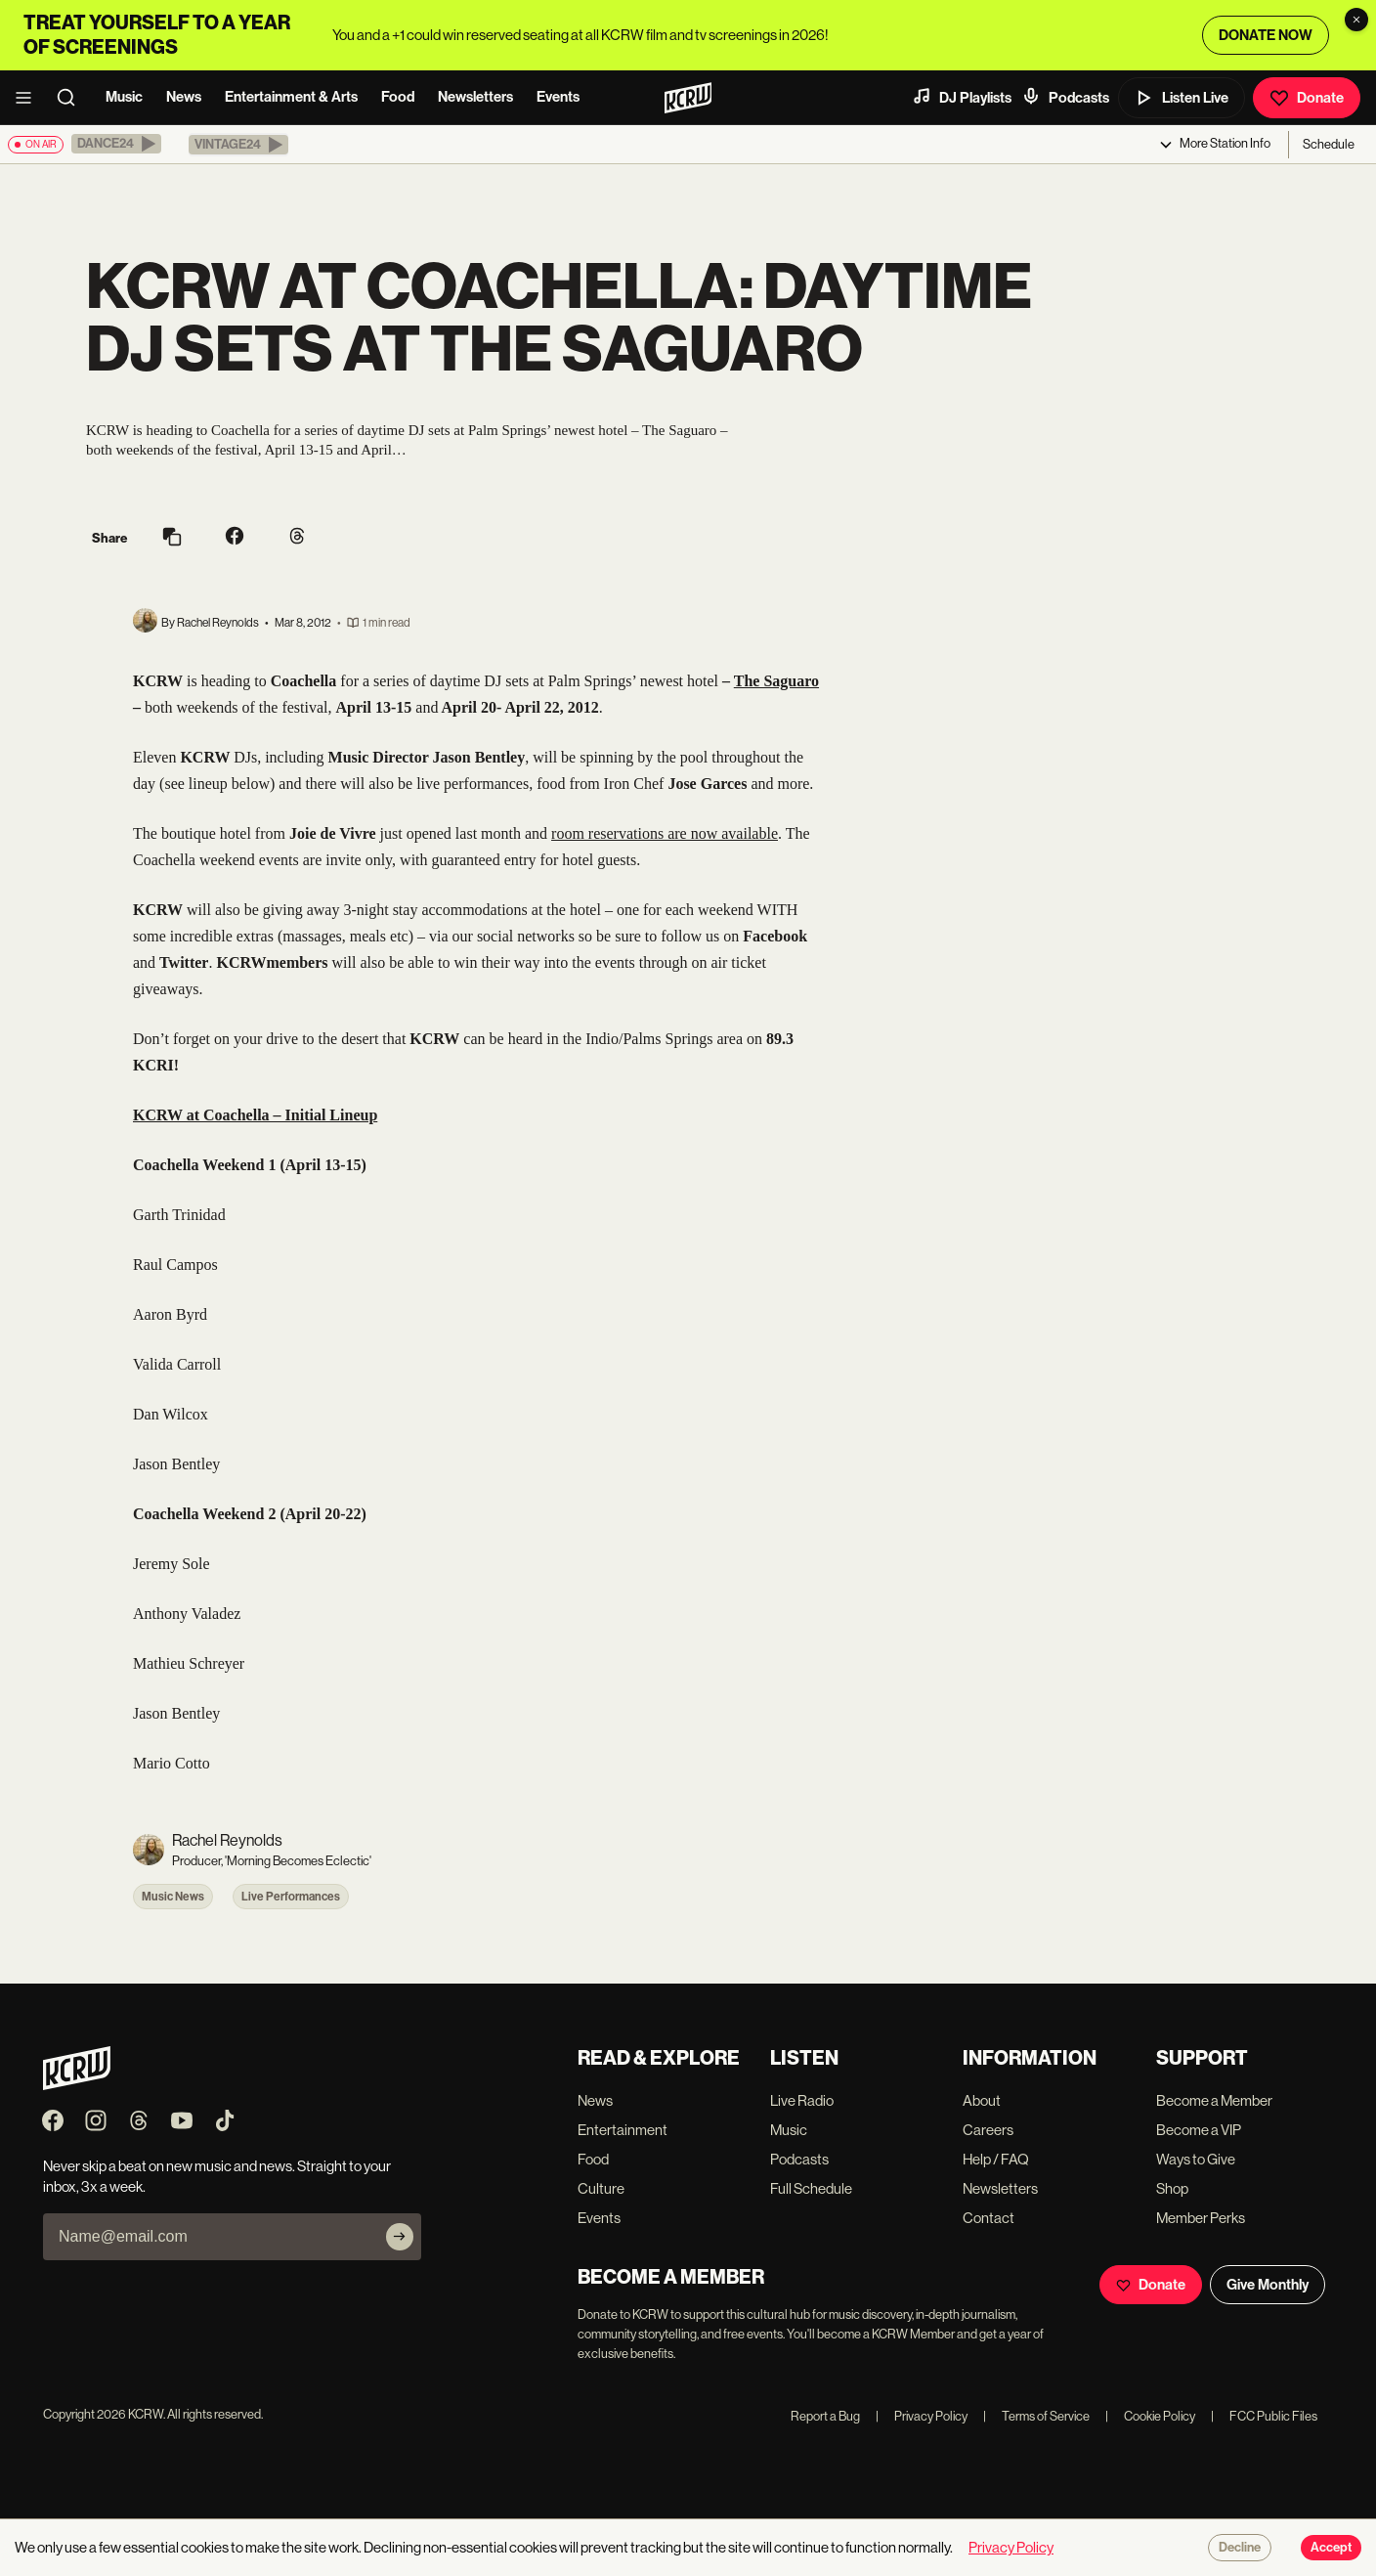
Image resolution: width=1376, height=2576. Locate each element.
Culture (601, 2188)
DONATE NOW (1265, 35)
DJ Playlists (961, 97)
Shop (1172, 2188)
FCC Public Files (1264, 2416)
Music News (173, 1896)
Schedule (1328, 144)
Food (397, 97)
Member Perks (1200, 2217)
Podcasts (1065, 97)
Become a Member (1214, 2100)
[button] (116, 143)
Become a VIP (1198, 2129)
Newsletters (475, 97)
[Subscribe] (399, 2236)
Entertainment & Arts (291, 97)
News (183, 97)
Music (124, 97)
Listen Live (1181, 98)
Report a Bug (825, 2416)
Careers (988, 2129)
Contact (988, 2217)
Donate (1306, 98)
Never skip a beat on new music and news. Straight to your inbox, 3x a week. (217, 2176)
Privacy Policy (922, 2416)
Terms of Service (1036, 2416)
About (982, 2100)
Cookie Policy (1150, 2416)
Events (558, 97)
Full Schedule (811, 2188)
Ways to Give (1195, 2159)
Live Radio (802, 2100)
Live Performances (290, 1896)
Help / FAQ (996, 2159)
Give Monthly (1267, 2284)
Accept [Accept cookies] (1331, 2547)
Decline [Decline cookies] (1240, 2547)
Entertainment (622, 2129)
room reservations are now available (664, 833)
